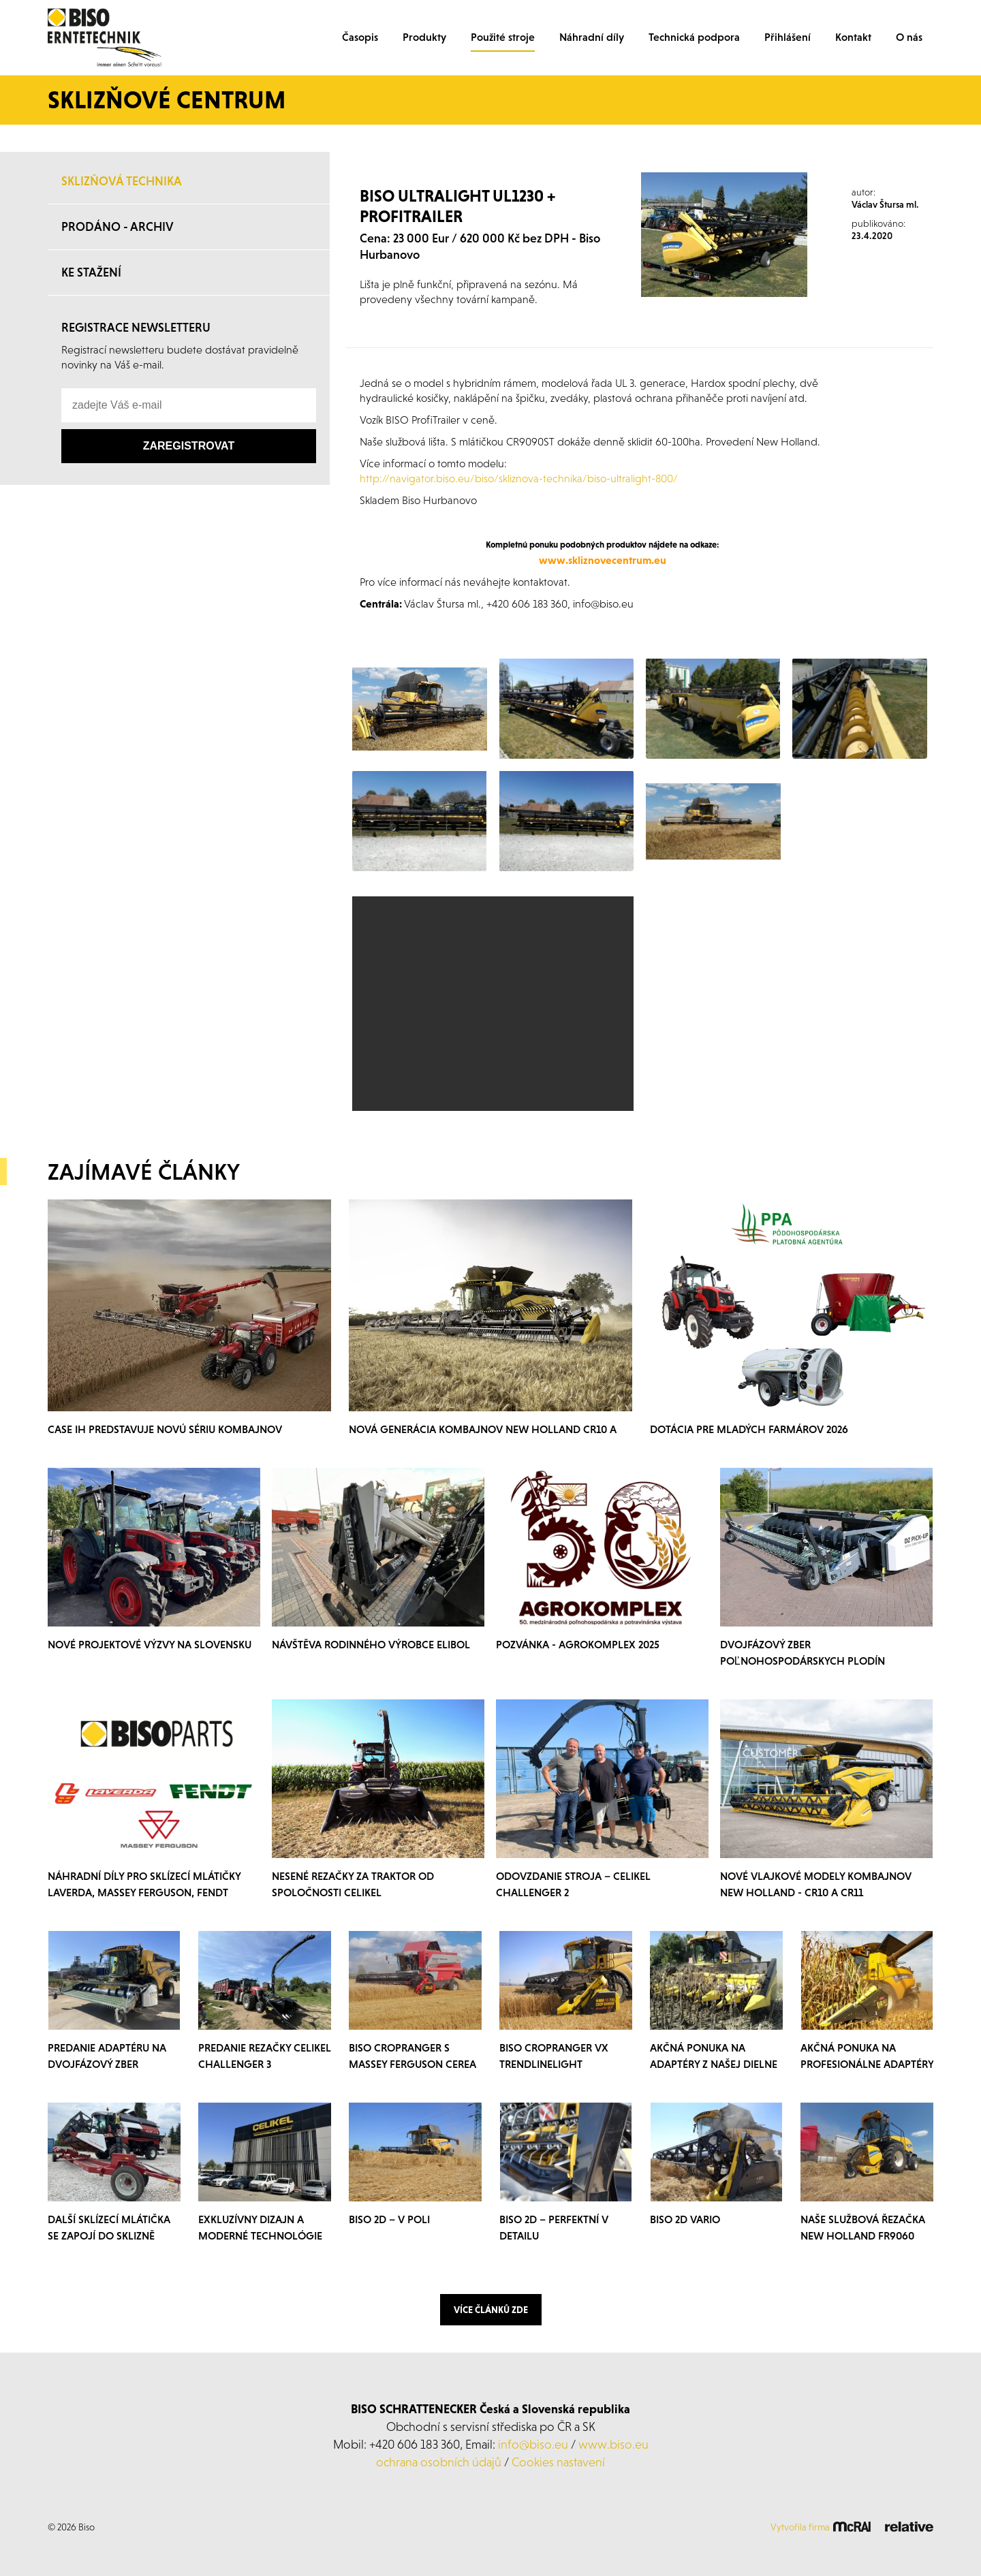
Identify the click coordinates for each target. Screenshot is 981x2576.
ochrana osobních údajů (438, 2462)
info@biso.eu (533, 2444)
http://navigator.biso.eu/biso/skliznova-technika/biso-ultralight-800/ (519, 478)
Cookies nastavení (558, 2462)
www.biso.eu (613, 2444)
